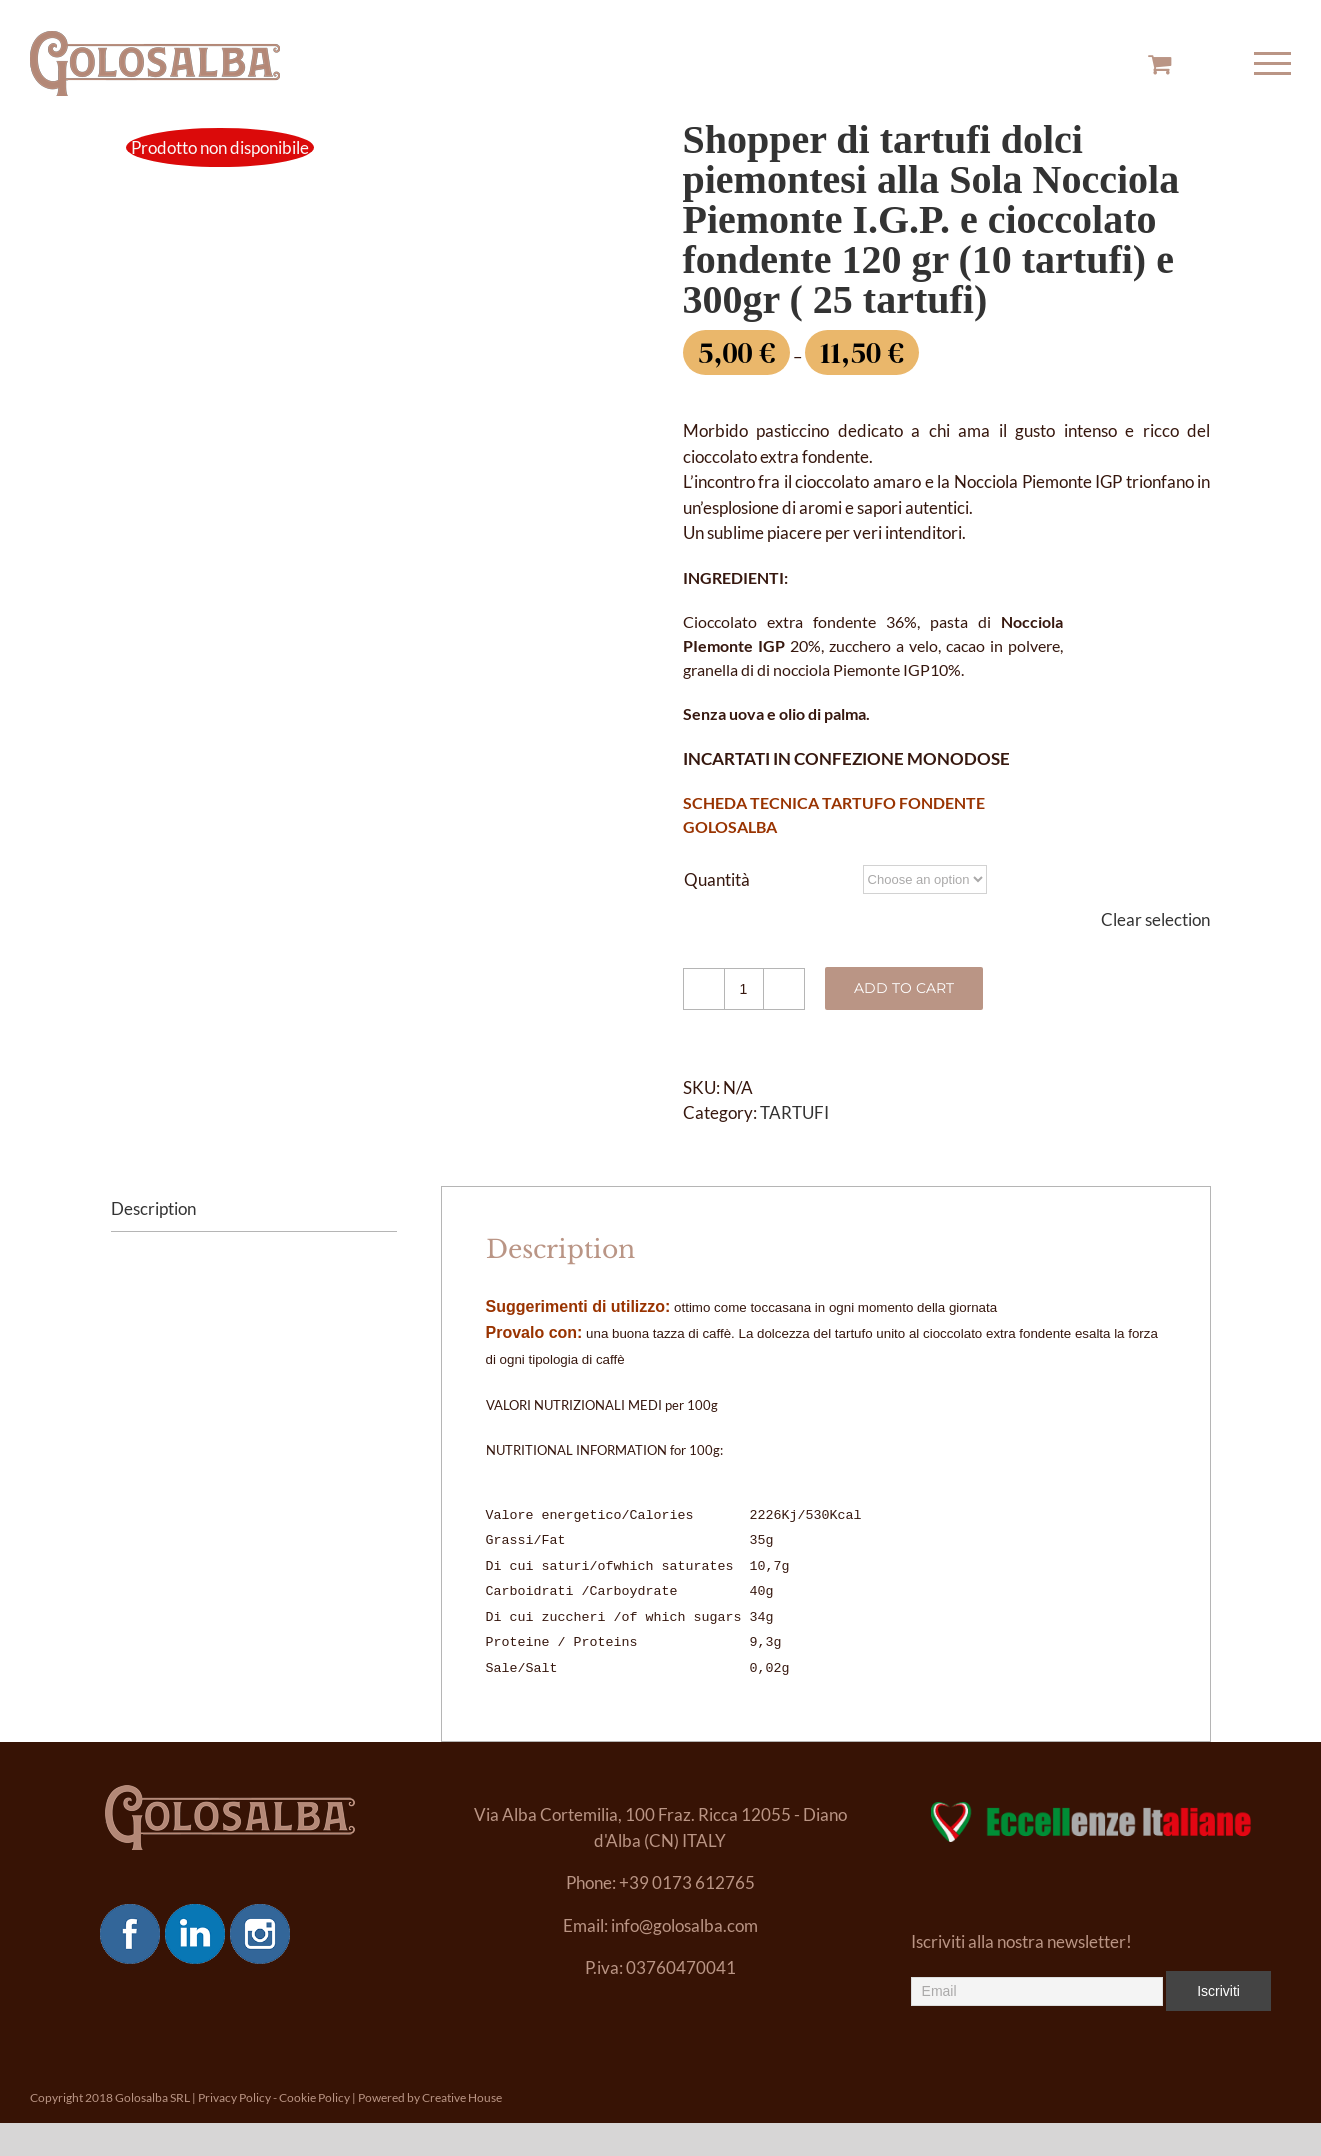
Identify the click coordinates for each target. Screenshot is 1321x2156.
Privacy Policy (234, 2097)
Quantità (717, 879)
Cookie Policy (314, 2097)
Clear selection (1155, 919)
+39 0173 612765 (687, 1882)
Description (153, 1208)
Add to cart (904, 988)
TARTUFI (794, 1112)
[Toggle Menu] (1273, 63)
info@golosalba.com (684, 1925)
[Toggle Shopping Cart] (1159, 63)
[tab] (254, 1209)
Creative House (462, 2097)
